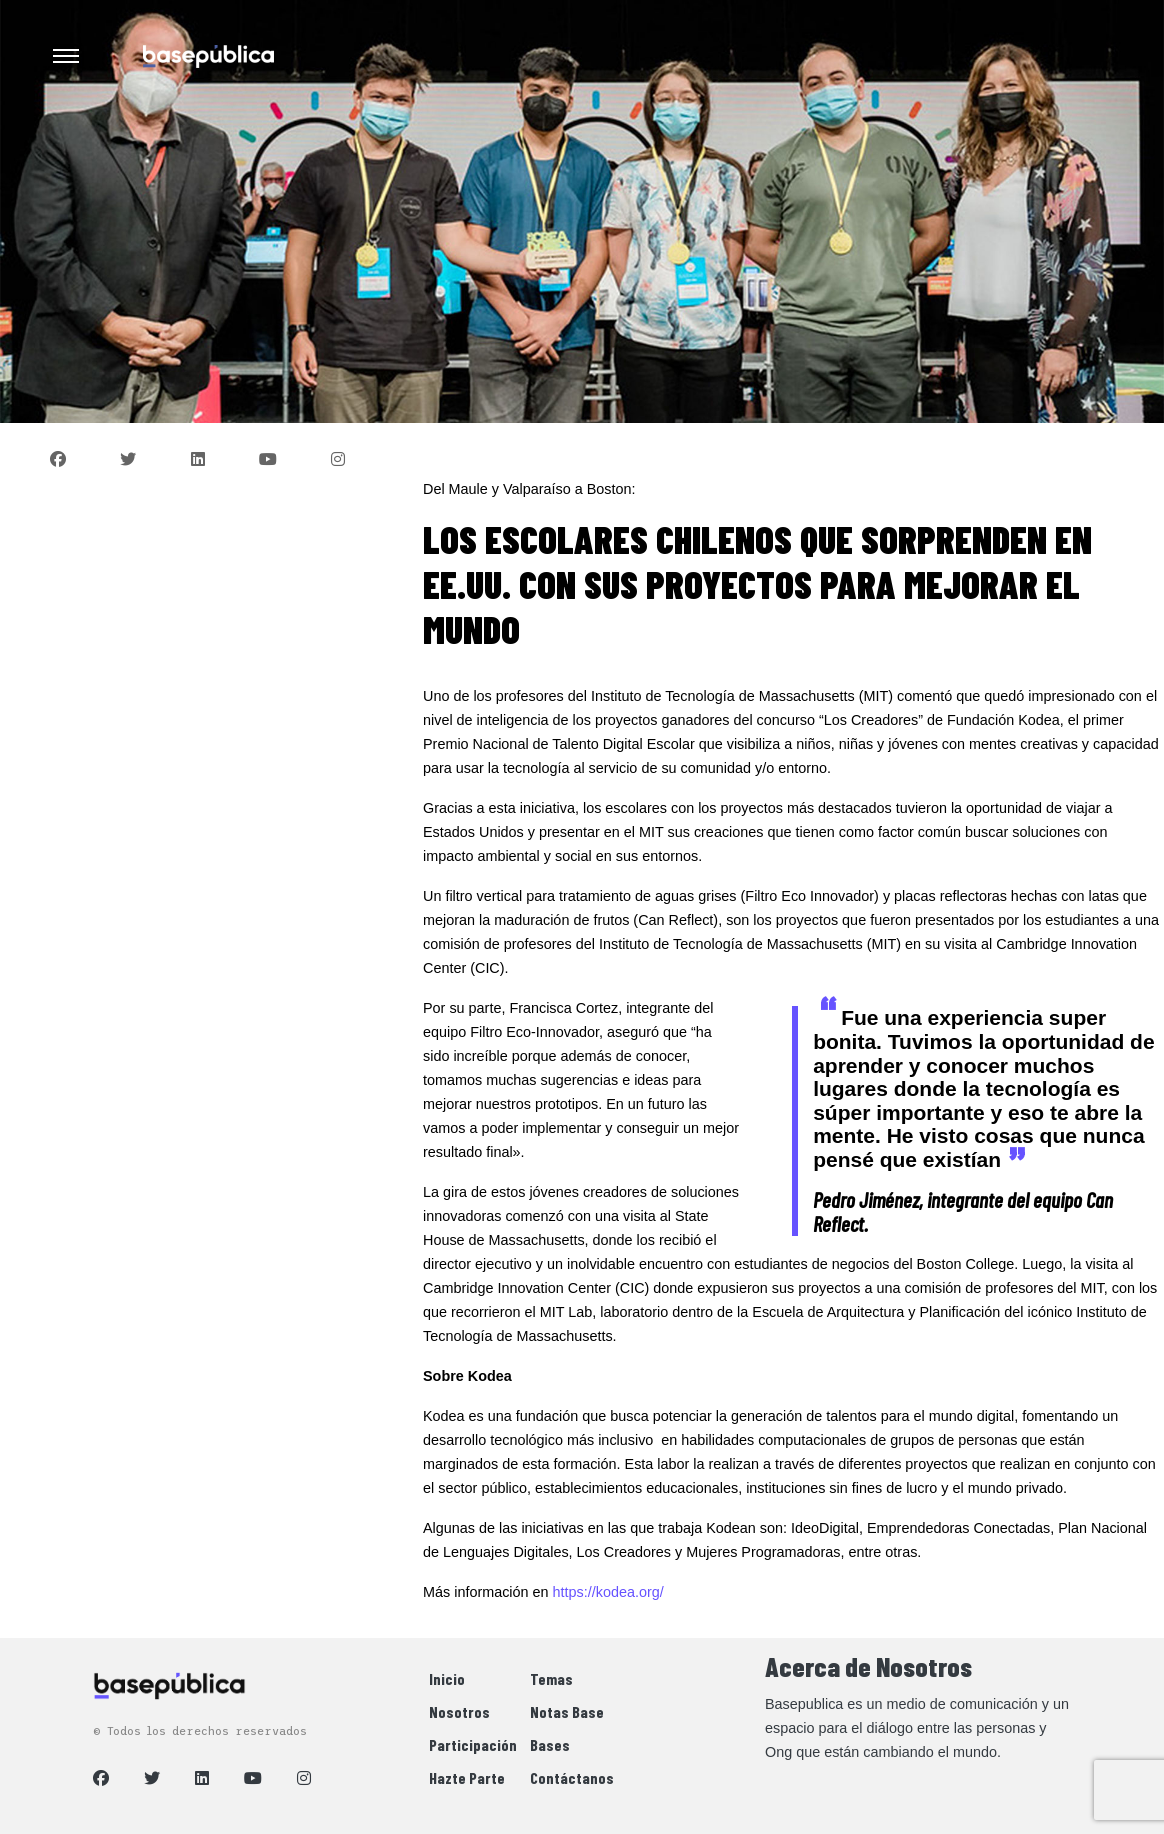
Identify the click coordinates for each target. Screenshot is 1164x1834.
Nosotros (459, 1711)
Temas (551, 1678)
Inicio (447, 1678)
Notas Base (567, 1711)
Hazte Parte (467, 1777)
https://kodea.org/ (608, 1592)
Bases (550, 1744)
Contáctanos (572, 1777)
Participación (473, 1744)
